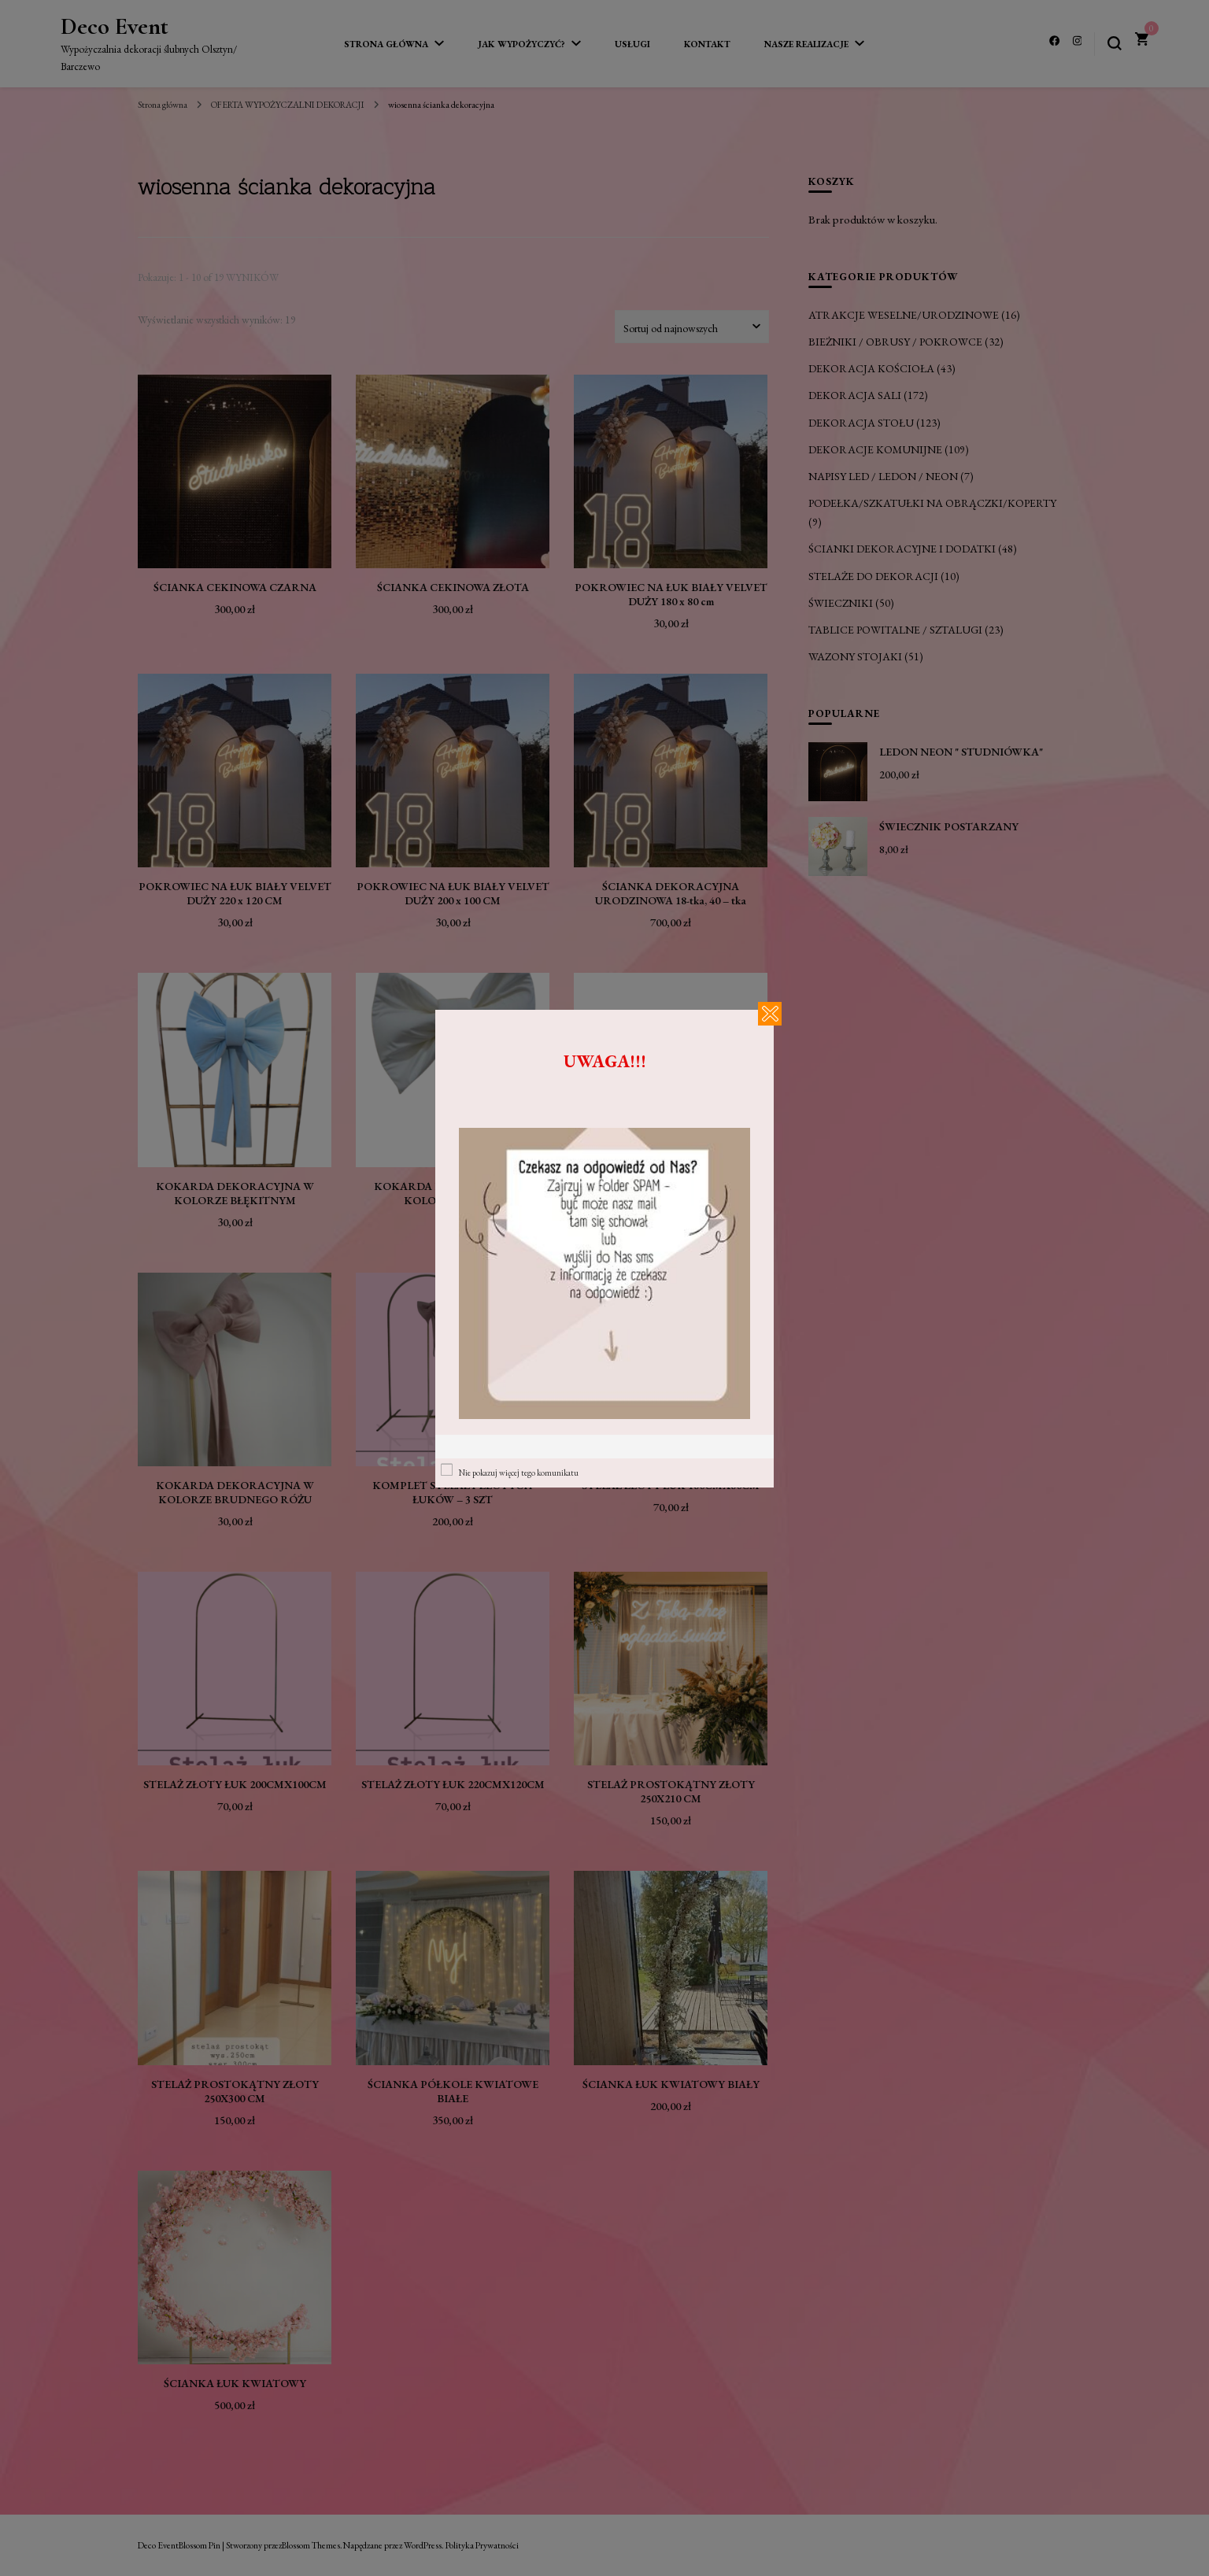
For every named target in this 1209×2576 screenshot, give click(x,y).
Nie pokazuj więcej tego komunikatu (519, 1472)
